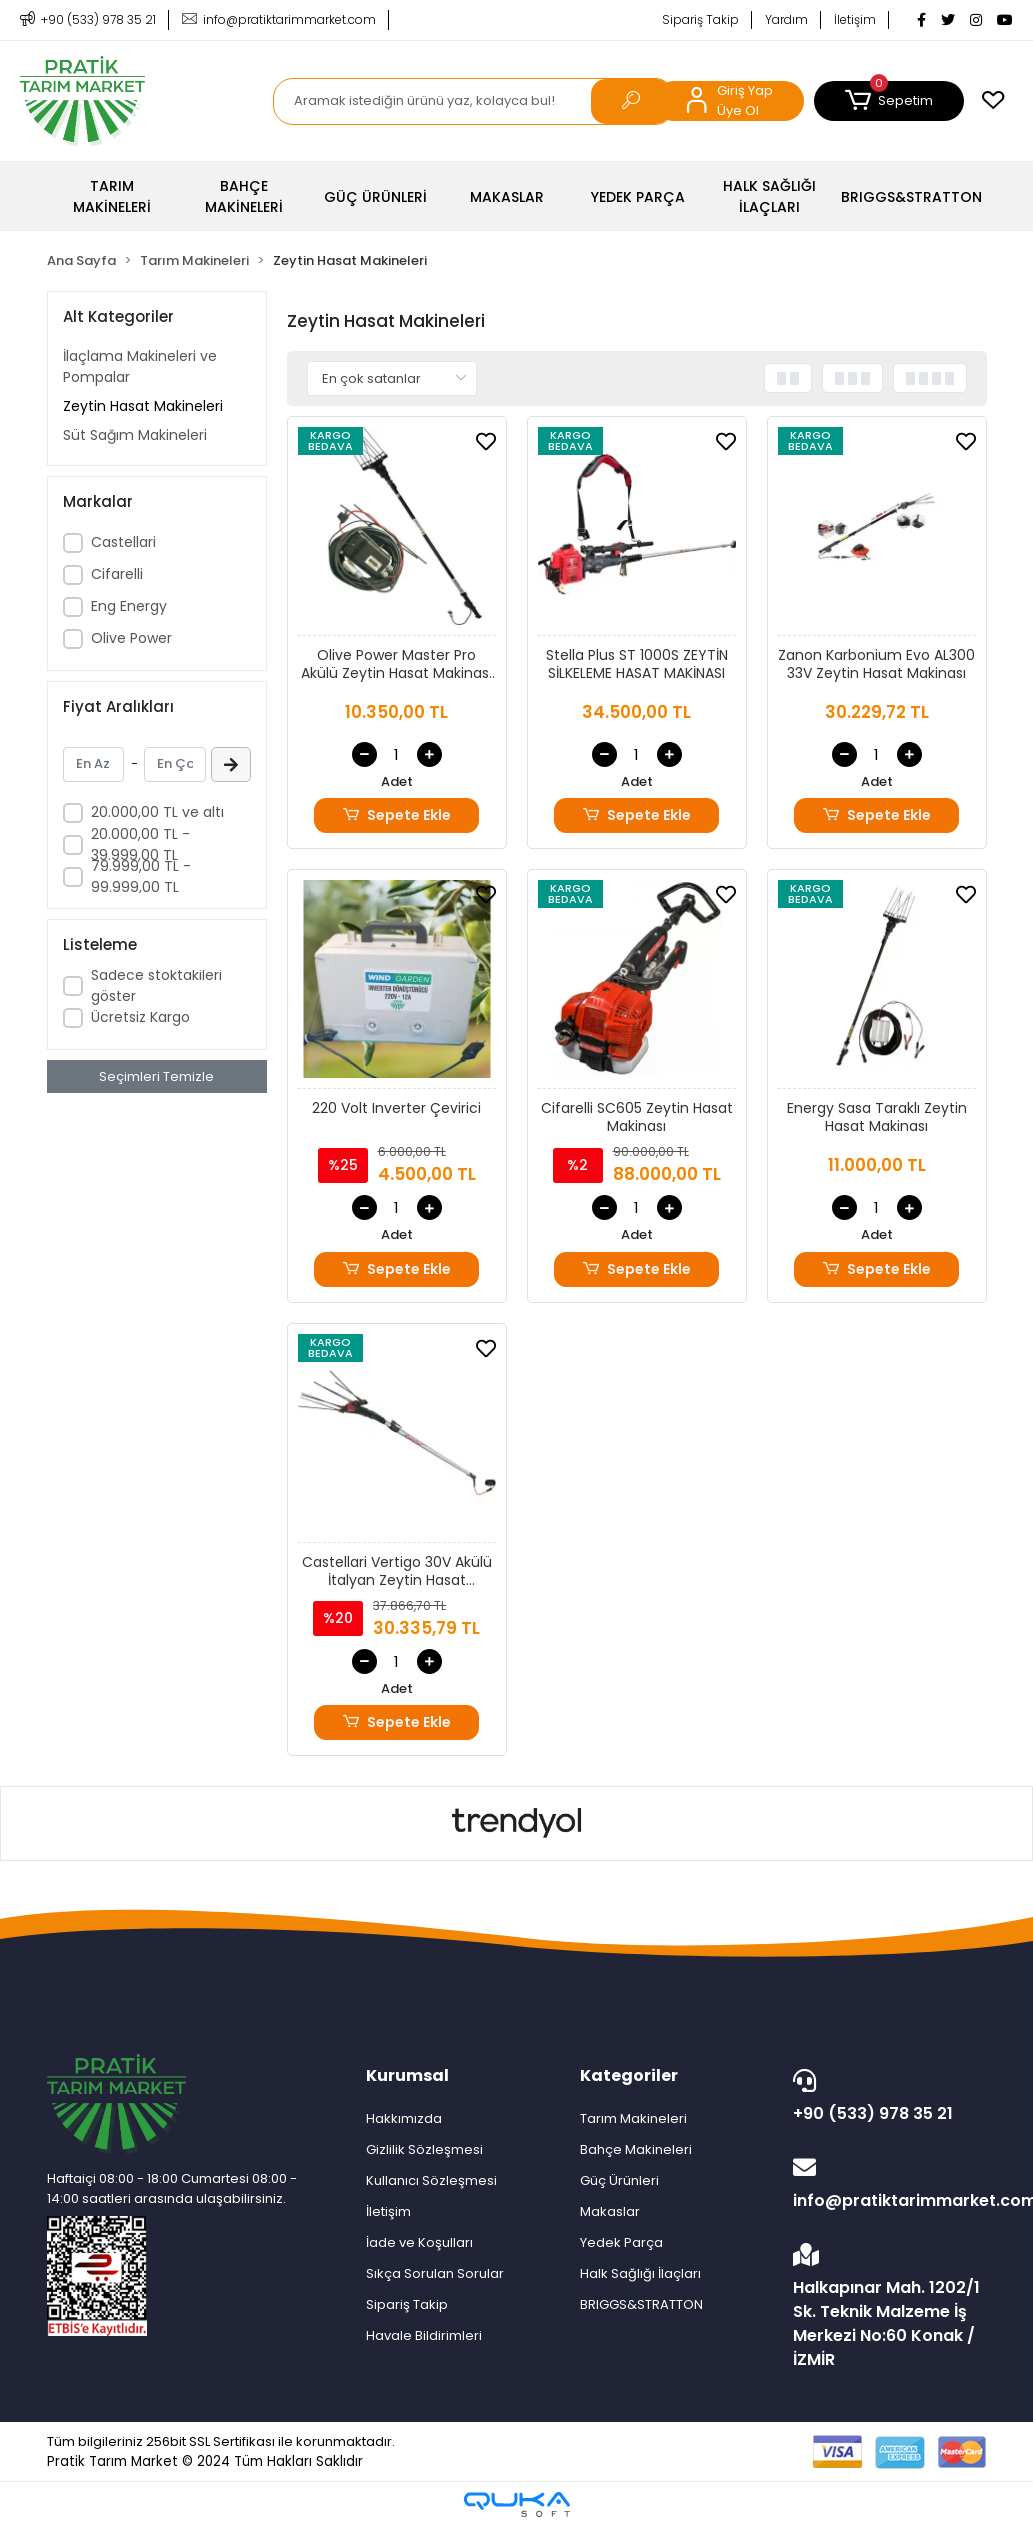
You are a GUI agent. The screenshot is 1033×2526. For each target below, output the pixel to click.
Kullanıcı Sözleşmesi (431, 2180)
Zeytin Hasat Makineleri (143, 406)
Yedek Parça (621, 2242)
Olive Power (131, 638)
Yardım (786, 19)
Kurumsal (407, 2075)
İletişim (855, 19)
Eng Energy (129, 606)
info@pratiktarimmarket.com (889, 2184)
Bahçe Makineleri (636, 2149)
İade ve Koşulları (419, 2242)
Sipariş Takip (700, 19)
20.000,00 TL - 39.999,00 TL (140, 844)
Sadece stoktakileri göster (156, 985)
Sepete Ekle (396, 815)
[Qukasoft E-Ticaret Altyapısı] (517, 2504)
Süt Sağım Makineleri (135, 435)
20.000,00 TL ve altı (157, 812)
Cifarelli (117, 574)
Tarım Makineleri (633, 2118)
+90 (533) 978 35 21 (884, 2097)
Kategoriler (629, 2075)
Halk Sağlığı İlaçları (640, 2273)
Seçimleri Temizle (156, 1076)
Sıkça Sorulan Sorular (435, 2273)
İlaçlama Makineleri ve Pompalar (140, 366)
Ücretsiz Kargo (140, 1017)
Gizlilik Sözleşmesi (424, 2149)
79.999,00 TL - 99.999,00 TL (141, 876)
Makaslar (610, 2211)
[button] (889, 101)
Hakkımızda (404, 2118)
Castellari (123, 542)
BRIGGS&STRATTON (641, 2304)
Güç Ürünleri (619, 2180)
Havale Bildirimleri (424, 2335)
